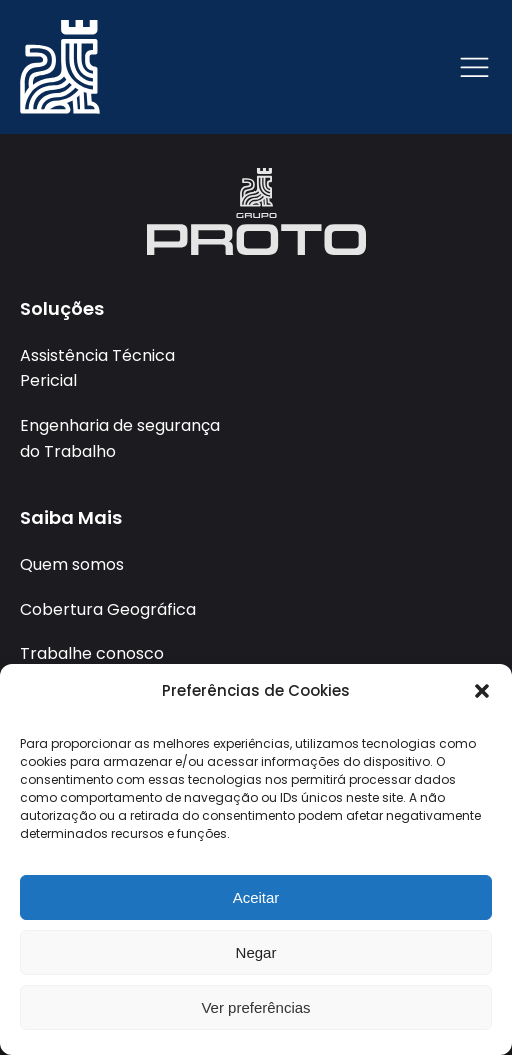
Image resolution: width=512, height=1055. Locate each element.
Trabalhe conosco (92, 653)
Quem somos (72, 564)
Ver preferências (255, 1007)
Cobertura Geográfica (108, 609)
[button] (482, 691)
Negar (256, 952)
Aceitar (256, 897)
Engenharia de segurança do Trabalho (120, 438)
